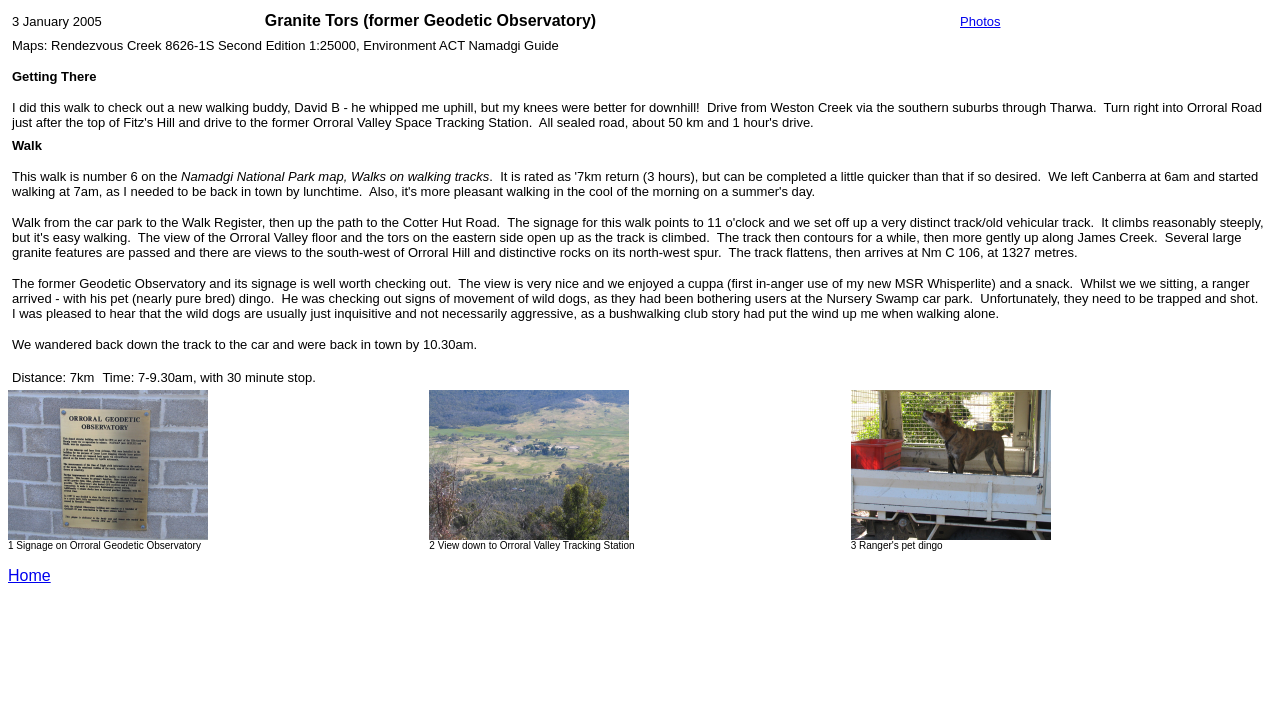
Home (29, 575)
